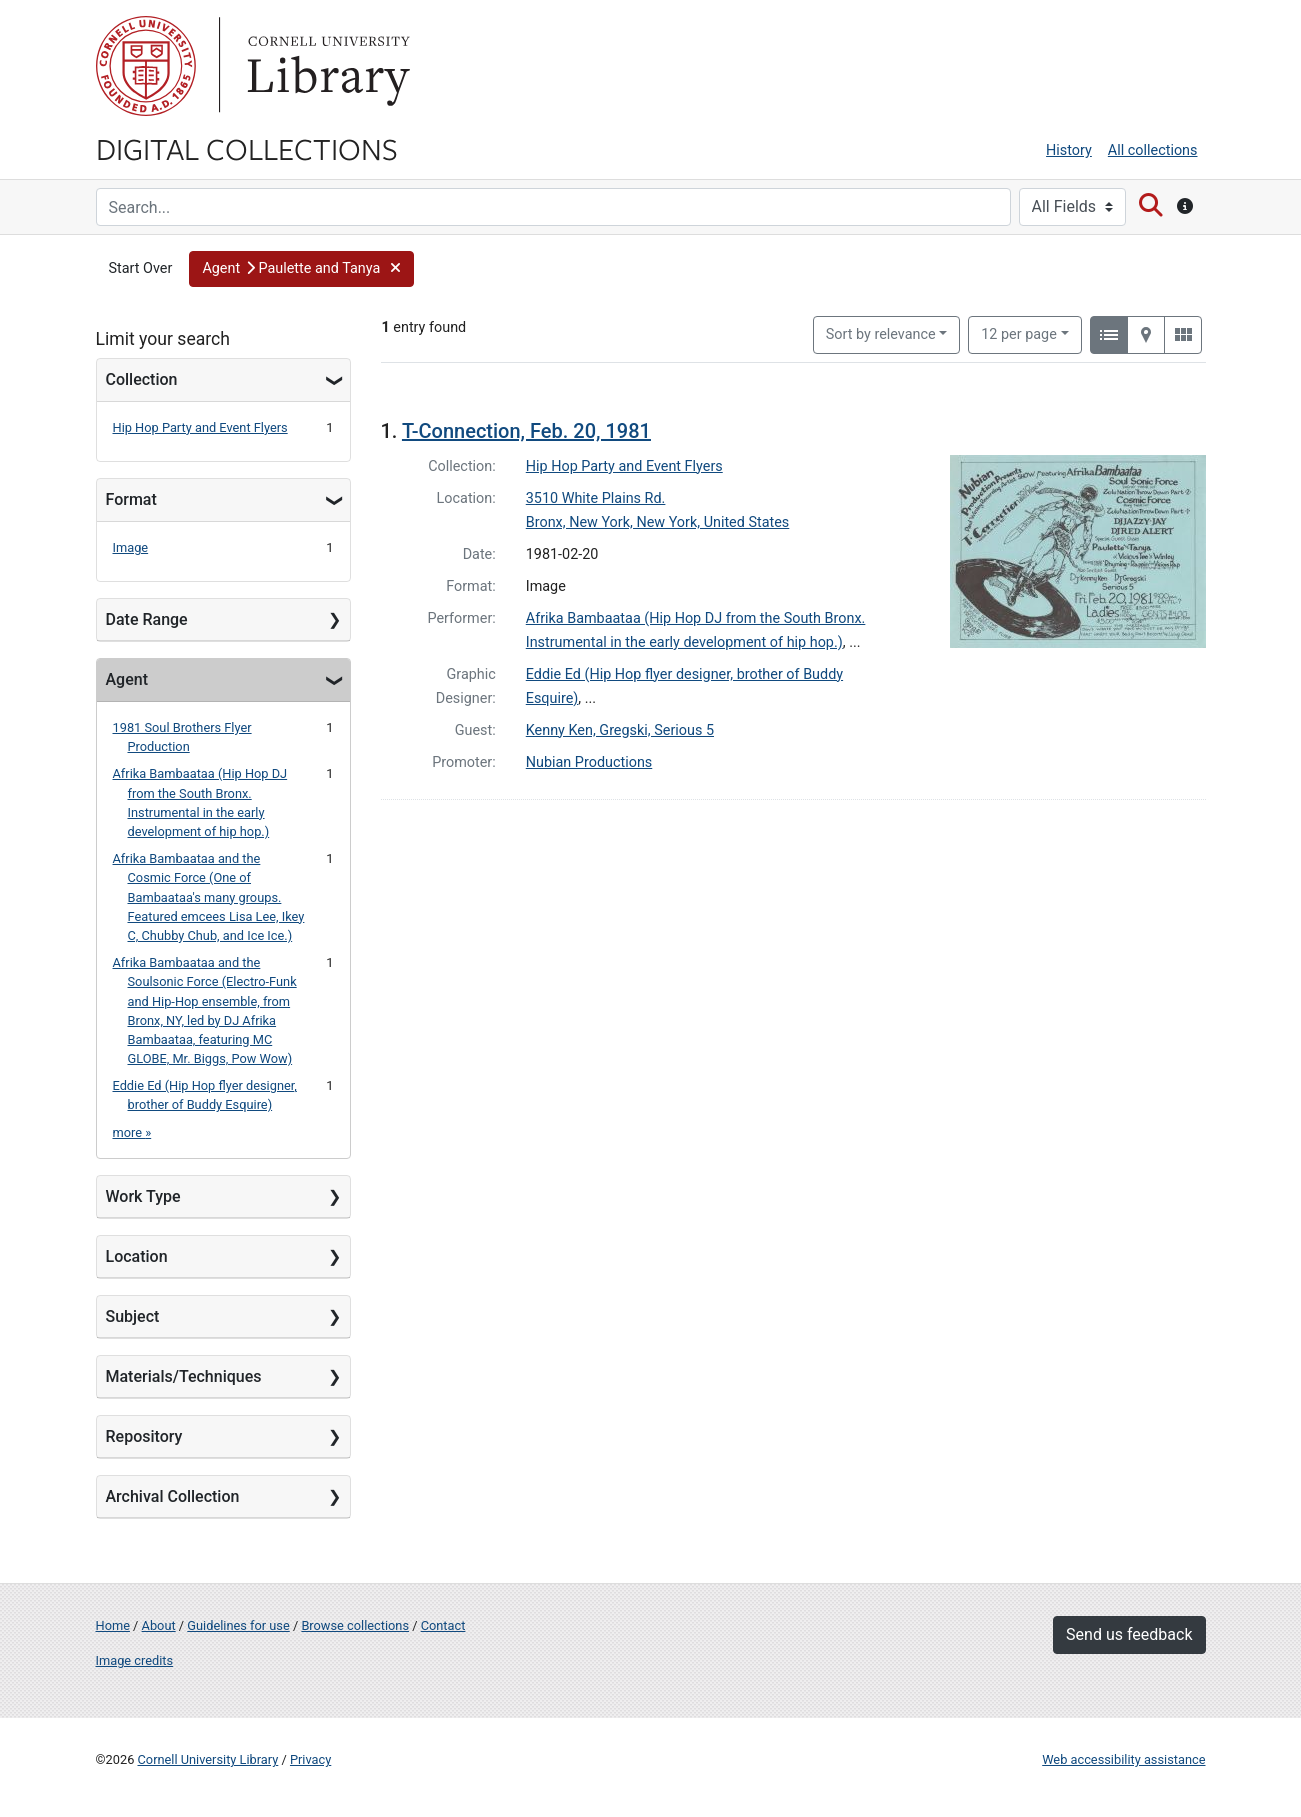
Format (131, 499)
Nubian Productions (589, 762)
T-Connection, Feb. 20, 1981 (526, 431)
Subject (133, 1316)
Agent (127, 679)
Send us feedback (1129, 1634)
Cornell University (146, 66)
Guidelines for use (238, 1625)
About (159, 1625)
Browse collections (355, 1625)
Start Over (141, 268)
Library (326, 66)
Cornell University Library (208, 1759)
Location (137, 1256)
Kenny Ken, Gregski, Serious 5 (620, 730)
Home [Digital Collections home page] (113, 1625)
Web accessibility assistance (1123, 1759)
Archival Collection (173, 1496)
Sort (881, 334)
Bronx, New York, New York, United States (658, 522)
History (1069, 150)
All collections (1153, 150)
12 (1019, 333)
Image (131, 547)
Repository (144, 1436)
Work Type (143, 1196)
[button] (301, 269)
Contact (443, 1625)
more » (132, 1132)
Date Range (147, 619)
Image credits (135, 1660)
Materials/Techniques (184, 1376)
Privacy (310, 1759)
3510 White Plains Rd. (596, 498)
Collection (142, 379)
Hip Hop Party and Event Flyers (200, 427)
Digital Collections (247, 148)
